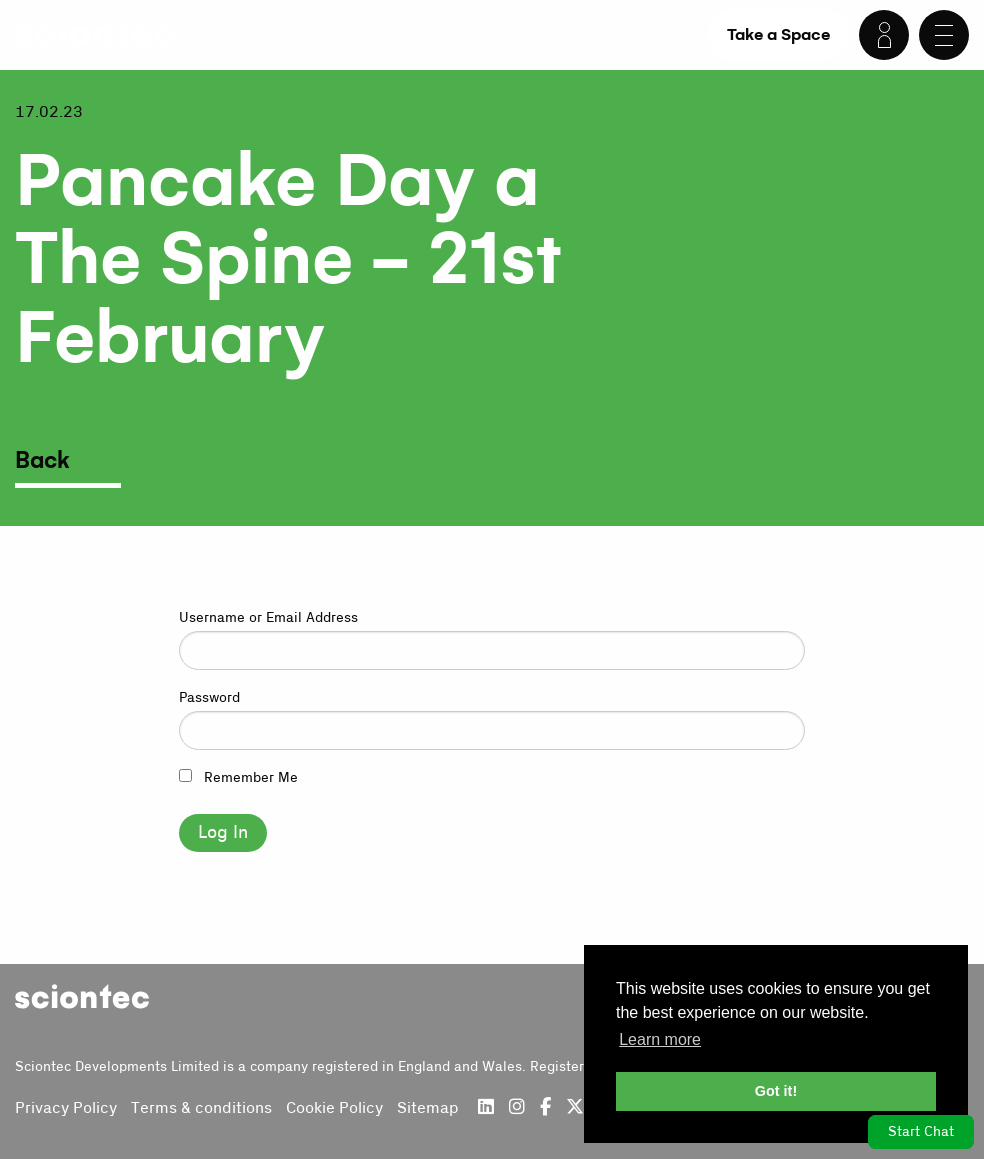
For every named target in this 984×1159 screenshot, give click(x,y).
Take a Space (778, 34)
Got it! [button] (776, 1091)
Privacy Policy (66, 1108)
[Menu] (944, 35)
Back (42, 461)
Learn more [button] (660, 1039)
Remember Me (238, 777)
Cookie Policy (334, 1108)
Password (209, 698)
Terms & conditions (201, 1108)
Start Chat (921, 1132)
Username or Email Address (268, 618)
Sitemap (428, 1108)
